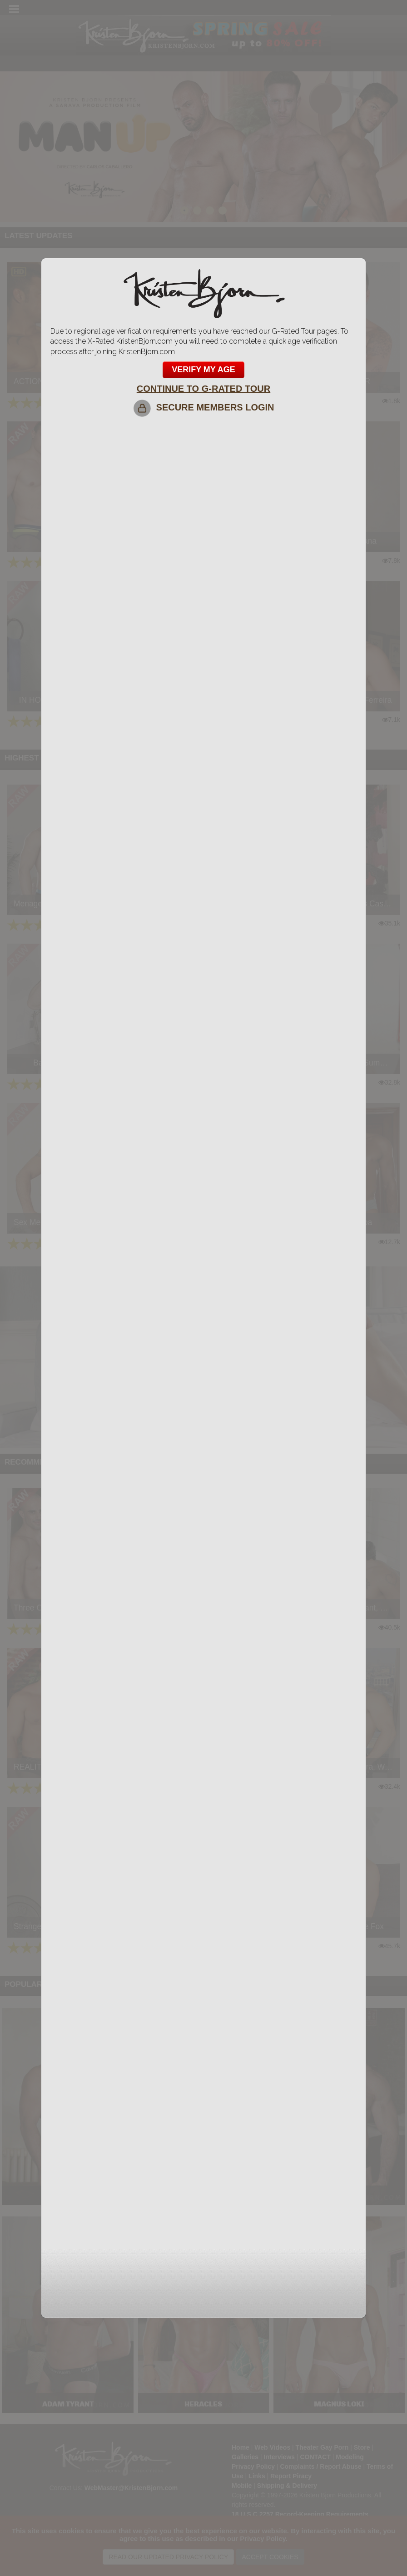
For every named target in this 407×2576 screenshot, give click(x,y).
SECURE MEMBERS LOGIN (203, 407)
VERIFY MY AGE (203, 369)
